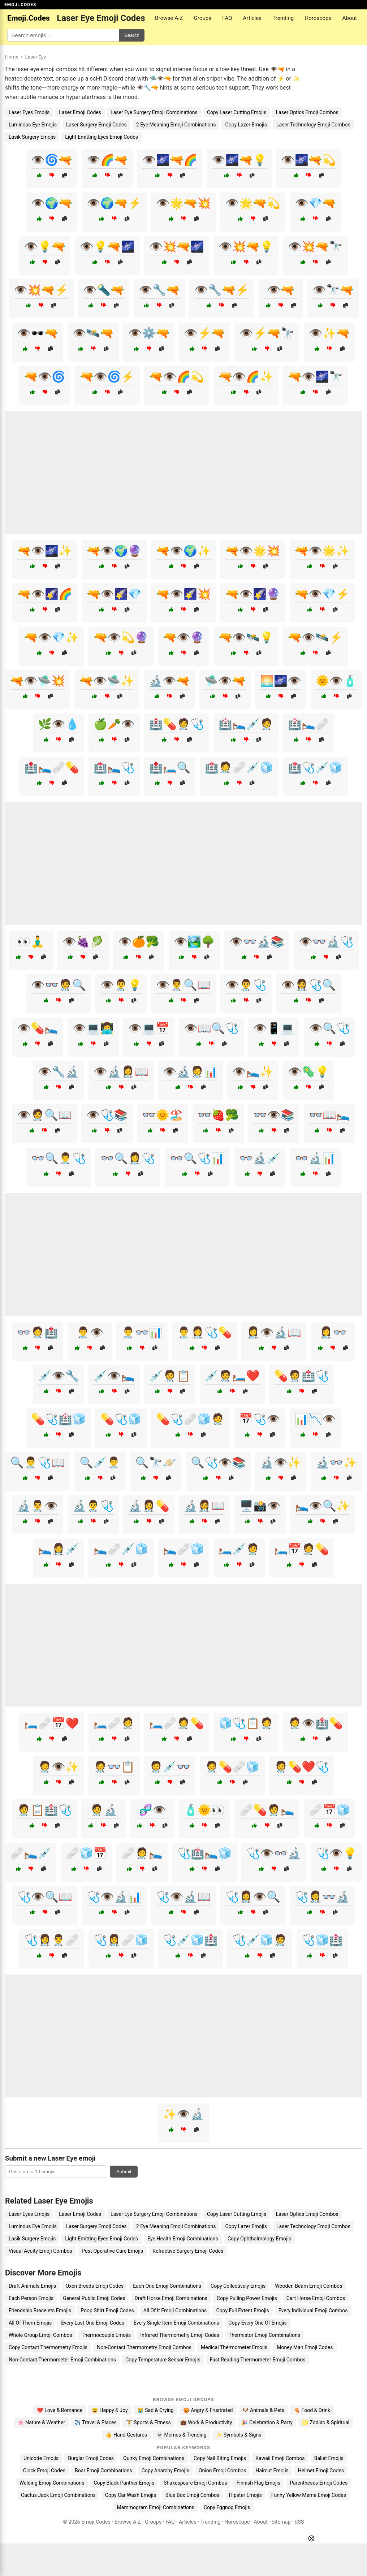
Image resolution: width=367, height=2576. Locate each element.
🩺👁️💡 (336, 1853)
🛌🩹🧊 (183, 1549)
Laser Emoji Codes (80, 112)
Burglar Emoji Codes (91, 2458)
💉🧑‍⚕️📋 (169, 1375)
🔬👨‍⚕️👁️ (37, 1506)
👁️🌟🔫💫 (252, 203)
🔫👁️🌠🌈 (44, 594)
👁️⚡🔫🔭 (266, 333)
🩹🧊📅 (86, 1853)
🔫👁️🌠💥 (183, 594)
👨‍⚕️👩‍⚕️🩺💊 (204, 1332)
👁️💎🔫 (315, 203)
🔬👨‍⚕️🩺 (93, 1506)
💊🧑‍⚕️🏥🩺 (301, 1375)
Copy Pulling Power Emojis (247, 2298)
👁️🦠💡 (308, 1071)
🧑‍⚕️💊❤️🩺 (301, 1766)
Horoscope (318, 18)
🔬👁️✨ (280, 1462)
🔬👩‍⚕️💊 (148, 1506)
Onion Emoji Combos (222, 2470)
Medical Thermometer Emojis (234, 2347)
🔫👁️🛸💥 (37, 680)
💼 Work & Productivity (206, 2422)
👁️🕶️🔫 (37, 333)
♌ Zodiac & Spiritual (325, 2422)
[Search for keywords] (63, 35)
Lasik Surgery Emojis (32, 137)
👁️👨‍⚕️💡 (121, 985)
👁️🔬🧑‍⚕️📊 (190, 1071)
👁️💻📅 (148, 1028)
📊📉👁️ (315, 1419)
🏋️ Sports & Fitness (148, 2422)
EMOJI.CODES (20, 4)
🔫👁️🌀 (44, 376)
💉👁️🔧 (58, 1375)
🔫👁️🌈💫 (176, 376)
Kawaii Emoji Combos (280, 2458)
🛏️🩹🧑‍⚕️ (114, 1723)
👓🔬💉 (259, 1158)
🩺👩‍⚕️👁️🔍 (252, 1896)
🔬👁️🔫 (169, 680)
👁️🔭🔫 (333, 290)
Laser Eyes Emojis (29, 112)
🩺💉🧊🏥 (190, 1940)
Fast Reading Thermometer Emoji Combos (258, 2360)
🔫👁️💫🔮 (121, 637)
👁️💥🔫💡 (246, 246)
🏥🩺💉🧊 (315, 767)
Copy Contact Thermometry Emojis (48, 2347)
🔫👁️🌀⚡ (107, 376)
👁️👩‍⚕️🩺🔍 (308, 985)
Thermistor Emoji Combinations (264, 2335)
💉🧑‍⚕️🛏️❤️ (232, 1375)
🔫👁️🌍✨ (183, 550)
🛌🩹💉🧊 (121, 1549)
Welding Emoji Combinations (52, 2483)
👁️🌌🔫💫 (308, 160)
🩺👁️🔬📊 (114, 1896)
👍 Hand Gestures (126, 2435)
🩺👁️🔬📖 (183, 1896)
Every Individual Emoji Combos (313, 2310)
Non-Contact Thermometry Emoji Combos (144, 2347)
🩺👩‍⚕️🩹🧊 (121, 1940)
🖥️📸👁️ (260, 1506)
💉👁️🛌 (114, 1375)
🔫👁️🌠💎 (114, 594)
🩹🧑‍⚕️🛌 (142, 1853)
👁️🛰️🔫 (93, 333)
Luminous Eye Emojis (33, 125)
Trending (283, 18)
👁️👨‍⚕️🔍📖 (183, 985)
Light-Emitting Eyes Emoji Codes (101, 137)
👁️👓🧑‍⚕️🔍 (58, 985)
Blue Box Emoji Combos (192, 2495)
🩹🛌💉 (30, 1853)
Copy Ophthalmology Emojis (259, 2238)
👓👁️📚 (273, 1115)
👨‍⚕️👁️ (90, 1332)
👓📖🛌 (329, 1115)
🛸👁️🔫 (225, 680)
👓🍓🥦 (218, 1115)
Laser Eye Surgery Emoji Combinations (154, 112)
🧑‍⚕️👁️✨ (58, 1766)
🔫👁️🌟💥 (252, 550)
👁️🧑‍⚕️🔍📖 (44, 1115)
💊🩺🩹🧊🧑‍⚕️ (190, 1419)
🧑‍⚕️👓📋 (114, 1766)
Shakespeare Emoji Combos (195, 2483)
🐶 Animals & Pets (263, 2410)
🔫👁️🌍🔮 (114, 550)
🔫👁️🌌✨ (44, 550)
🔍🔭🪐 (155, 1462)
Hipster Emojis (245, 2495)
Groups (202, 18)
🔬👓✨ (336, 1462)
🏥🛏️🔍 (169, 767)
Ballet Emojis (329, 2458)
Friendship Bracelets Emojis (40, 2310)
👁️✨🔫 (329, 333)
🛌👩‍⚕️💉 (58, 1549)
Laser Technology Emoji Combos (313, 125)
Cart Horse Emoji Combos (315, 2298)
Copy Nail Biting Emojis (220, 2458)
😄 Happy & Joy (110, 2410)
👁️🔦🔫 (103, 290)
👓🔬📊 (315, 1158)
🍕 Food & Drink (312, 2410)
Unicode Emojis (41, 2458)
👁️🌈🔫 (107, 160)
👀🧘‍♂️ (30, 941)
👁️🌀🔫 (51, 160)
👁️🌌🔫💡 (239, 160)
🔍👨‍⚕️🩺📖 (37, 1462)
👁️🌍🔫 (51, 203)
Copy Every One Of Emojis (258, 2323)
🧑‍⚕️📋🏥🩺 (44, 1810)
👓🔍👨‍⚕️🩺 (58, 1158)
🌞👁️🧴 (336, 680)
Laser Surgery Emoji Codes (96, 125)
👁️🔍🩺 (329, 1028)
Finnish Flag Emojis (258, 2483)
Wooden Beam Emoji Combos (308, 2286)
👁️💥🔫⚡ (41, 290)
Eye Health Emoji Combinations (182, 2238)
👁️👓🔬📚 (256, 941)
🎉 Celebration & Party (267, 2422)
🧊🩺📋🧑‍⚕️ (246, 1723)
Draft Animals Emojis (32, 2286)
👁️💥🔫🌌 (176, 246)
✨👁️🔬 (183, 2114)
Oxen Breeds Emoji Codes (94, 2286)
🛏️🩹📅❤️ (51, 1723)
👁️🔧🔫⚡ (221, 290)
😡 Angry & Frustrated (208, 2410)
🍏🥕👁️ (114, 724)
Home (11, 57)
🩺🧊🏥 (322, 1940)
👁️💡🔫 (44, 246)
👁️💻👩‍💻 (93, 1028)
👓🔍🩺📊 (197, 1158)
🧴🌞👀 (204, 1810)
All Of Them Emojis (30, 2323)
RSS (299, 2522)
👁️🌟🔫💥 (183, 203)
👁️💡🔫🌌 (107, 246)
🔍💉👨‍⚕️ (100, 1462)
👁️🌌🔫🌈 (169, 160)
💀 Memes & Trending (181, 2435)
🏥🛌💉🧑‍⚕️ (246, 724)
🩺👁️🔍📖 (44, 1896)
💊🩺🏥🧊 (58, 1419)
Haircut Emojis (271, 2470)
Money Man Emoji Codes (305, 2347)
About (349, 18)
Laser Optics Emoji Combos (307, 112)
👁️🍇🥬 (83, 941)
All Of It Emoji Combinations (175, 2310)
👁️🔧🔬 (58, 1071)
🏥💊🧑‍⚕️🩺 (176, 724)
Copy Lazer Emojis (246, 125)
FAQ (227, 18)
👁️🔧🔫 (159, 290)
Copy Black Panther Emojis (124, 2483)
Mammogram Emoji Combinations (155, 2507)
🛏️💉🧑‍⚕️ (239, 1549)
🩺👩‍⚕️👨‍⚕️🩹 (51, 1940)
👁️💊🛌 (37, 1028)
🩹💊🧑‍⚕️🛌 (266, 1810)
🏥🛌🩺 (114, 767)
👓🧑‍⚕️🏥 (37, 1332)
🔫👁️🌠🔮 (252, 594)
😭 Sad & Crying (155, 2410)
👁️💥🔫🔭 (315, 246)
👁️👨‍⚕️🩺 (246, 985)
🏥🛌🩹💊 (51, 767)
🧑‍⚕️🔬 (103, 1810)
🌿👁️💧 (58, 724)
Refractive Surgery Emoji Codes (187, 2251)
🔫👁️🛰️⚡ (315, 637)
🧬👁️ (152, 1810)
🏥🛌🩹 (308, 724)
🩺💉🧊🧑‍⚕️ (259, 1940)
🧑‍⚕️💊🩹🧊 (232, 1766)
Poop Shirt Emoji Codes (107, 2310)
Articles (252, 18)
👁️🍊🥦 (138, 941)
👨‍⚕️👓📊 (142, 1332)
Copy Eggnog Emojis (227, 2507)
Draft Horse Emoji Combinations (170, 2298)
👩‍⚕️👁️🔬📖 (273, 1332)
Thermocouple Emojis (106, 2335)
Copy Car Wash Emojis (130, 2495)
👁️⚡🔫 (204, 333)
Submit (123, 2171)
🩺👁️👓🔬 (273, 1853)
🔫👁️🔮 (183, 637)
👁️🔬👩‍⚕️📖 (121, 1071)
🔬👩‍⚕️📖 (204, 1506)
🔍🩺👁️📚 (218, 1462)
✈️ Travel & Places (95, 2422)
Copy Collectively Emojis (238, 2286)
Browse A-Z (169, 18)
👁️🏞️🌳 (194, 941)
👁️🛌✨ (252, 1071)
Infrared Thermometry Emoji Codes (179, 2335)
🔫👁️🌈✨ (246, 376)
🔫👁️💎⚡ (322, 594)
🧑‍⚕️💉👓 (169, 1766)
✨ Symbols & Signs (239, 2435)
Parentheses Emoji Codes (318, 2483)
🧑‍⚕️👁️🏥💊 (315, 1723)
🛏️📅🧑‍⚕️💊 (301, 1549)
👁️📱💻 (273, 1028)
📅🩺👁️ (259, 1419)
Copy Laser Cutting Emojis (237, 112)
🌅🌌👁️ (280, 680)
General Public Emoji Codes (94, 2298)
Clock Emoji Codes (44, 2470)
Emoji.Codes (96, 2522)
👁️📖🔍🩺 (211, 1028)
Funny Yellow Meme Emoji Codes (308, 2495)
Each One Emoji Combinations (167, 2286)
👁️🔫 (280, 290)
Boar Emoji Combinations (103, 2470)
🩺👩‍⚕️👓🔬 (322, 1896)
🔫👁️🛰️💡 (246, 637)
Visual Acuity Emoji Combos (40, 2251)
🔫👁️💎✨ (51, 637)
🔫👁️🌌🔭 (315, 376)
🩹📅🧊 (329, 1810)
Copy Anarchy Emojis (165, 2470)
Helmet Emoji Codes (321, 2470)
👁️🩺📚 (107, 1115)
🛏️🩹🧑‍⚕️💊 (176, 1723)
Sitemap (281, 2522)
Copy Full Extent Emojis (242, 2310)
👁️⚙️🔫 (148, 333)
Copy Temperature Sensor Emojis (162, 2360)
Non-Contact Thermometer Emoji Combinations (62, 2360)
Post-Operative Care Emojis (112, 2251)
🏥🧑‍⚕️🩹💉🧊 (239, 767)
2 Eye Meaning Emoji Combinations (176, 125)
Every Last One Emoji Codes (92, 2323)
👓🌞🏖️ (162, 1115)
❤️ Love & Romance (59, 2410)
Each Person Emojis (31, 2298)
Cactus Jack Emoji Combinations (58, 2495)
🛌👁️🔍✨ (322, 1506)
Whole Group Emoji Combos (40, 2335)
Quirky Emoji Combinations (153, 2458)
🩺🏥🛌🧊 (204, 1853)
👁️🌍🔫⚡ (114, 203)
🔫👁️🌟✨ (322, 550)
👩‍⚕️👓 (333, 1332)
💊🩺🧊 (121, 1419)
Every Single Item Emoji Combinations (176, 2323)
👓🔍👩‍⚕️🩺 (127, 1158)
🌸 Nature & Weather (41, 2422)
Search (131, 35)
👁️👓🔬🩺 (326, 941)
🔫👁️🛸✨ (106, 680)
